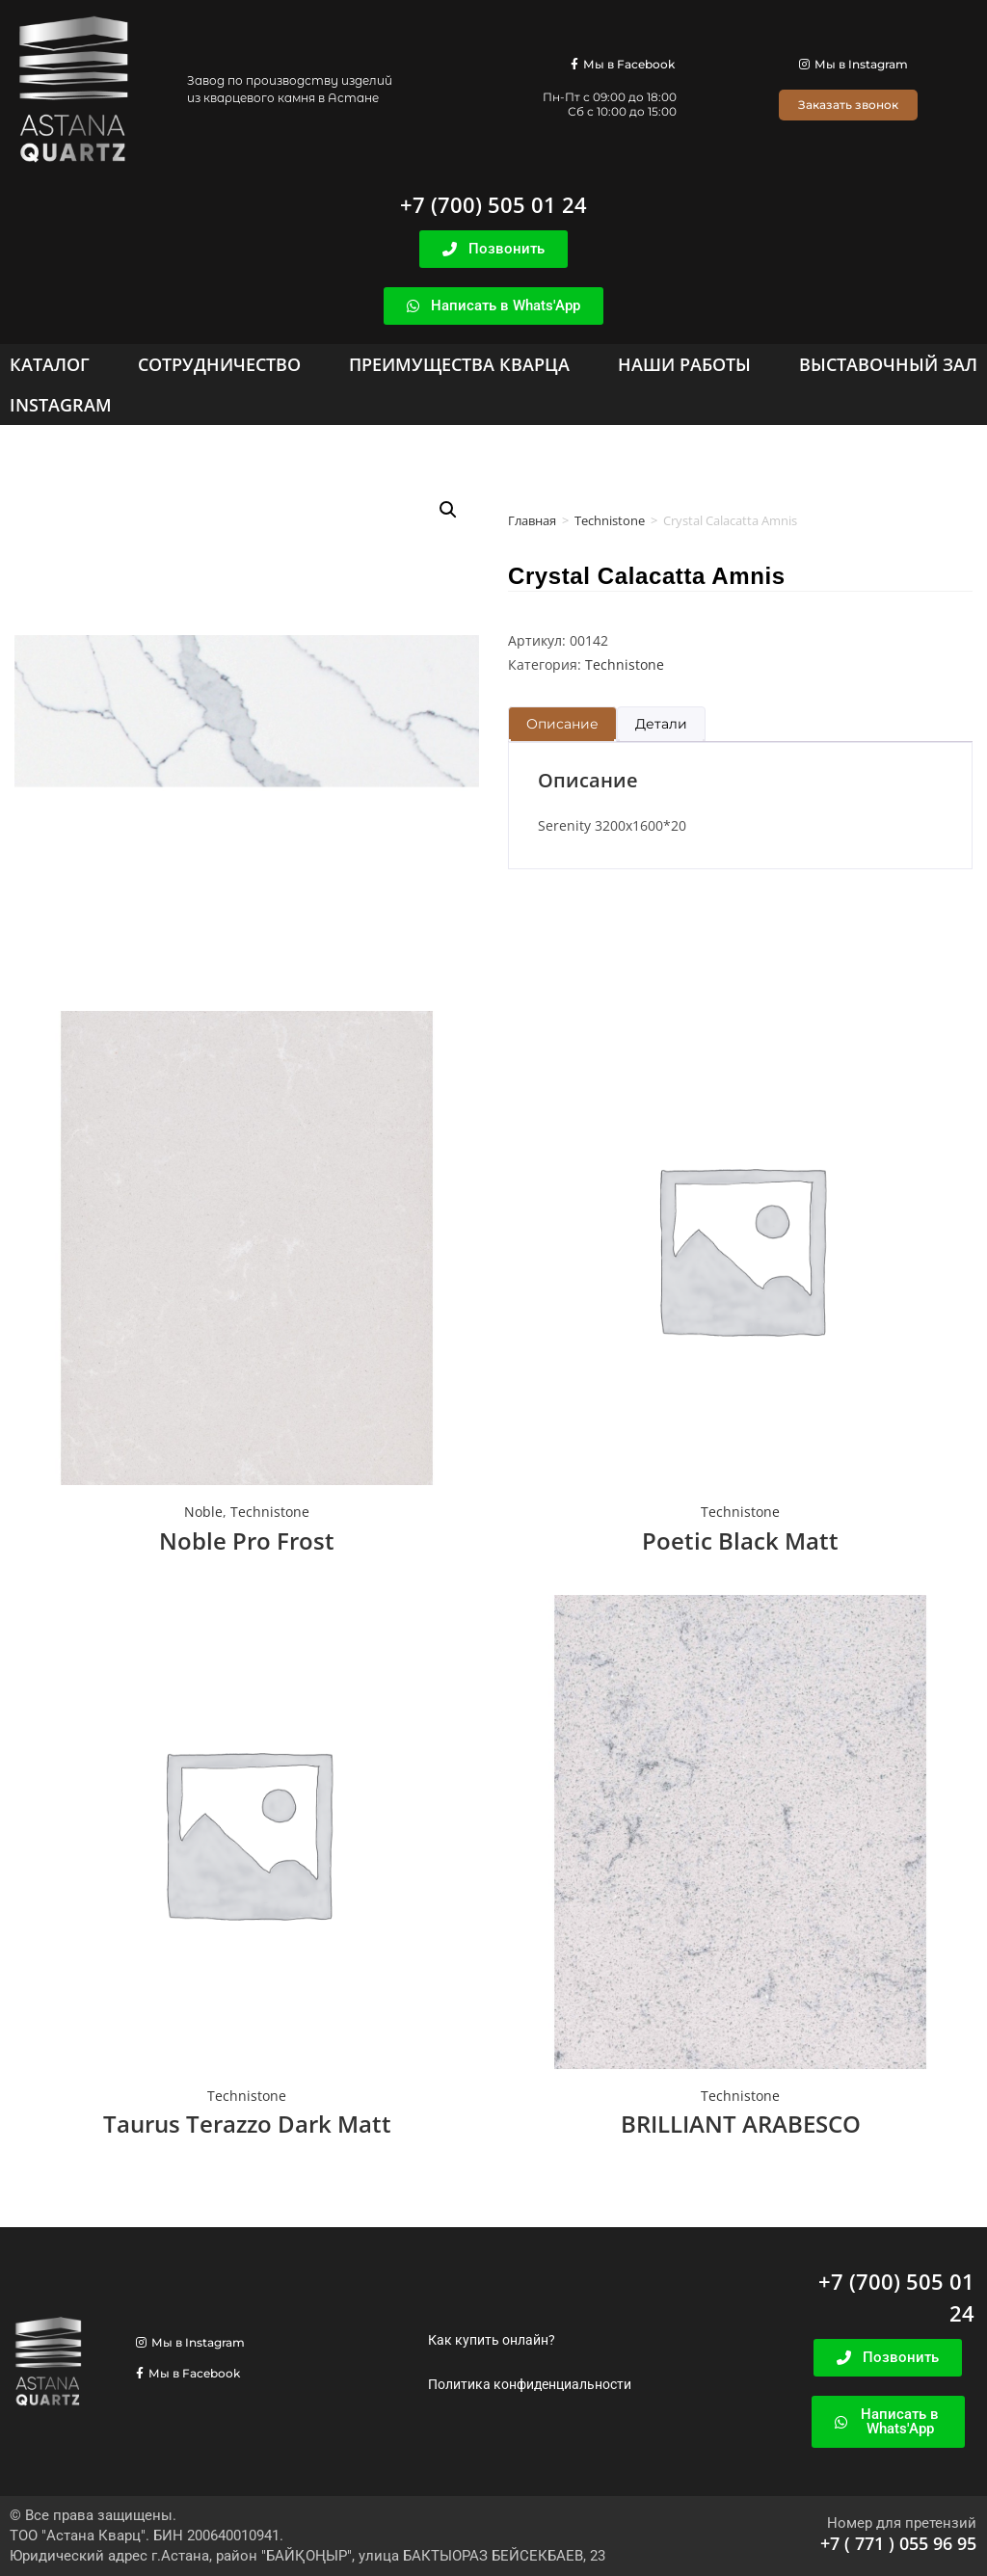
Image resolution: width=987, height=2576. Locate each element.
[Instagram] (60, 405)
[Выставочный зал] (888, 364)
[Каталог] (49, 364)
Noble (203, 1511)
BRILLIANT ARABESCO (741, 2123)
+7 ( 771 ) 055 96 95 (898, 2543)
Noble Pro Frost (246, 1540)
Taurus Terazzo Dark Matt (247, 2123)
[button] (448, 509)
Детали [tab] (661, 723)
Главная (532, 520)
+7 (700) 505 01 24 (493, 204)
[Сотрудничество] (219, 364)
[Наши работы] (684, 364)
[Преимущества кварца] (459, 364)
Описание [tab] (562, 723)
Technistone (609, 520)
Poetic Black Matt (740, 1540)
